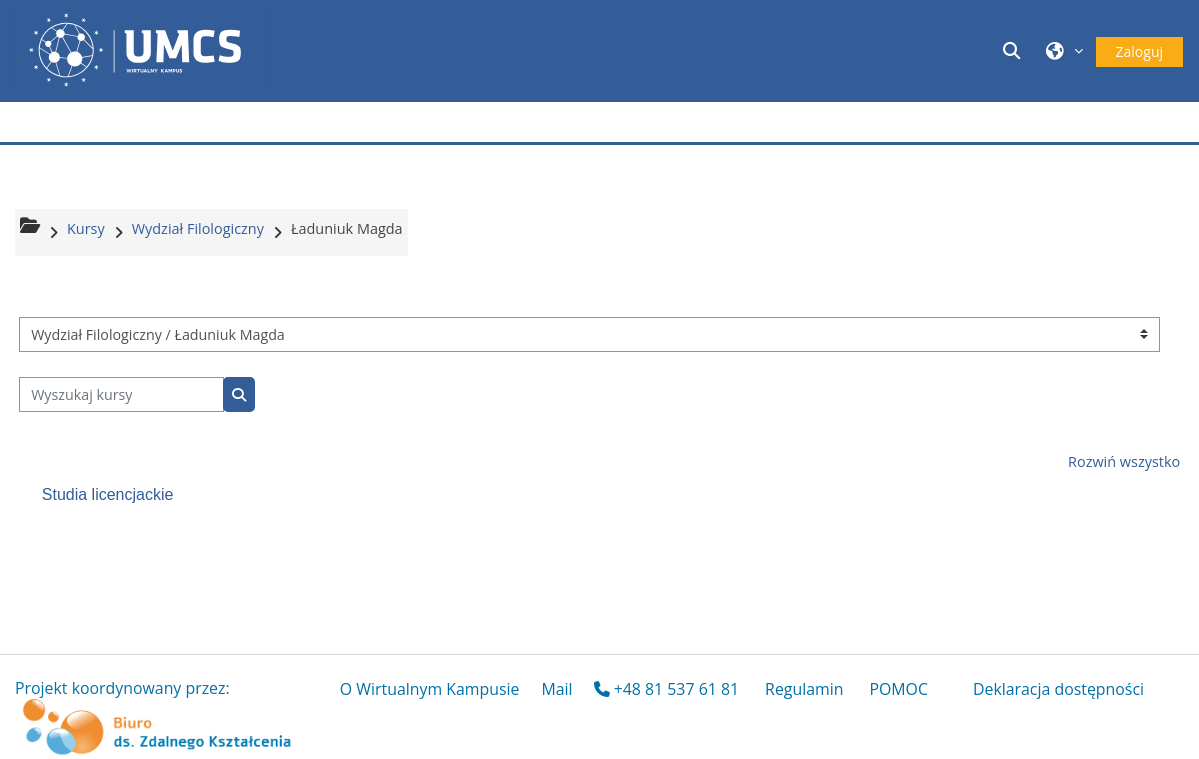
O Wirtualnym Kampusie (430, 689)
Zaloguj (1139, 51)
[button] (1014, 50)
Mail (556, 689)
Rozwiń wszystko (1124, 461)
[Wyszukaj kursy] (121, 394)
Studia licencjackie (108, 494)
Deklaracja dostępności (1058, 689)
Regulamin (804, 689)
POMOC (898, 689)
